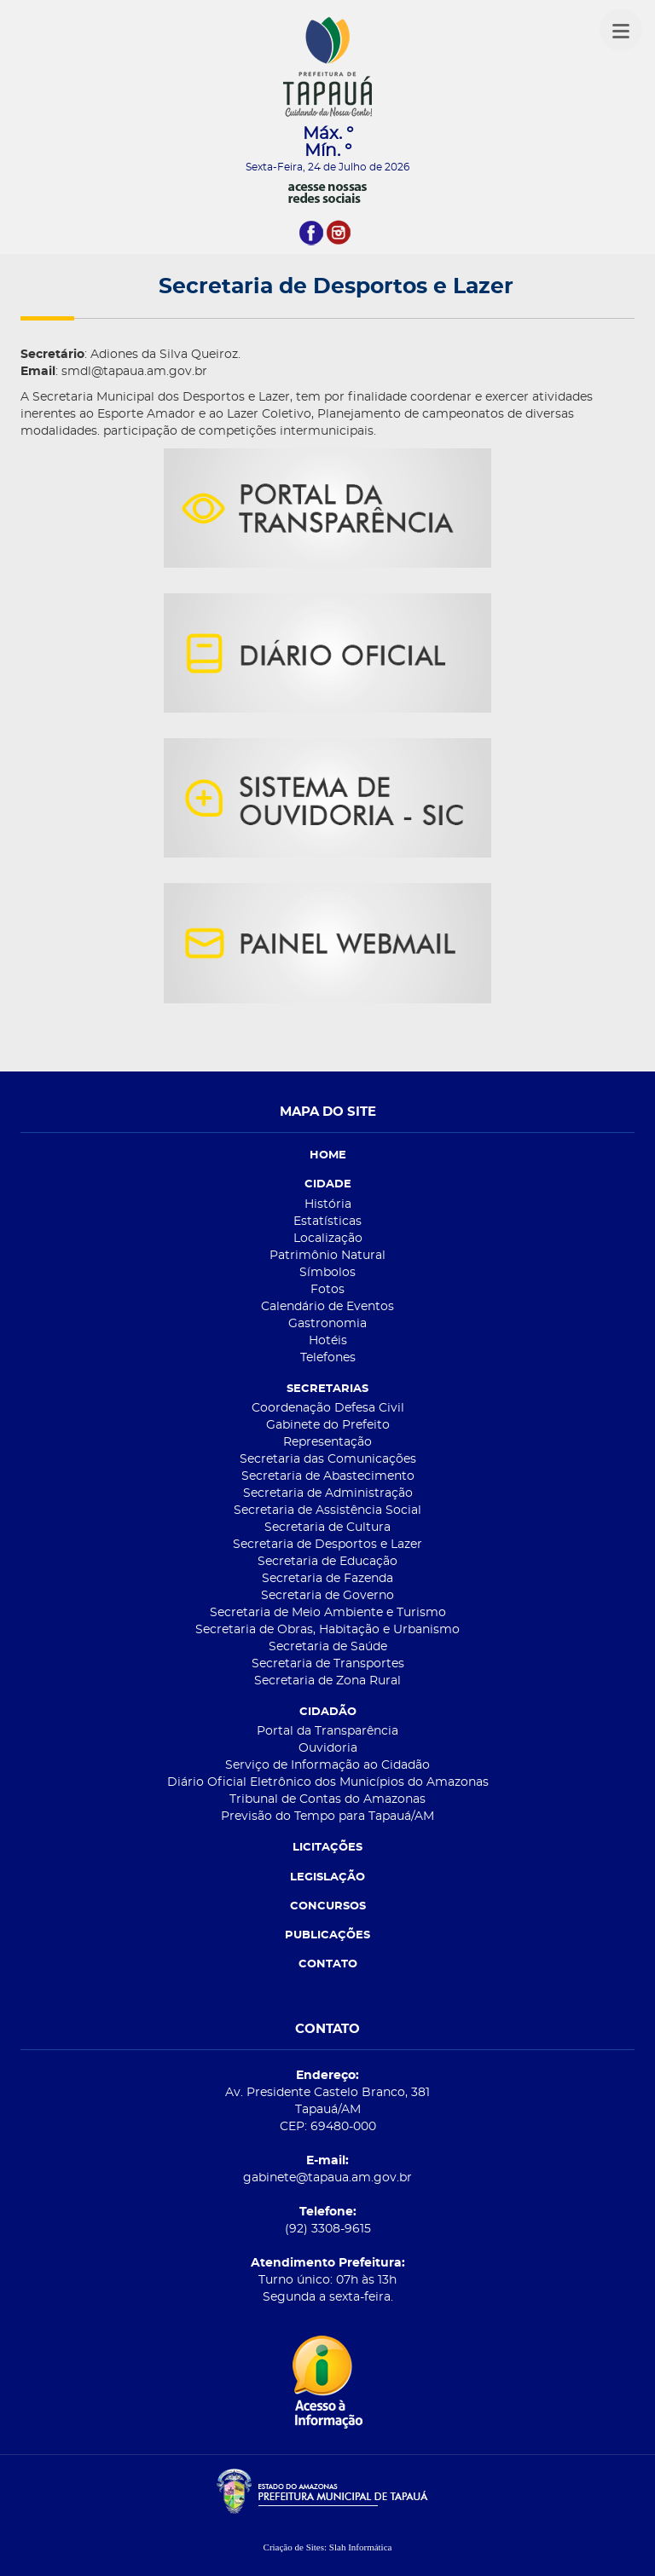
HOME (328, 1155)
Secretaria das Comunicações (328, 1459)
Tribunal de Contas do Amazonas (327, 1799)
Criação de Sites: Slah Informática (328, 2547)
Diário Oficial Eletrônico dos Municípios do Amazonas (328, 1782)
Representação (327, 1442)
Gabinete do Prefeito (328, 1425)
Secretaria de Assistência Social (327, 1510)
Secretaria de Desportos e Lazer (327, 1545)
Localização (327, 1239)
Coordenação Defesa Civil (328, 1408)
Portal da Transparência (327, 1731)
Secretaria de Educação (327, 1562)
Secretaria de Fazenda (327, 1579)
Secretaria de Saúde (328, 1647)
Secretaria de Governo (327, 1596)
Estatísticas (327, 1221)
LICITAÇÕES (327, 1847)
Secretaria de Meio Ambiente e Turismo (328, 1613)
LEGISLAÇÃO (327, 1877)
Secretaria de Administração (328, 1493)
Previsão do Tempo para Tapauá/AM (327, 1816)
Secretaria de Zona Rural (327, 1681)
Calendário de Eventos (327, 1307)
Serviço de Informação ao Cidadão (327, 1765)
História (327, 1204)
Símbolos (327, 1273)
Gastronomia (327, 1324)
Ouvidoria (328, 1748)
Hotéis (328, 1341)
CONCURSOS (328, 1906)
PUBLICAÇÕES (327, 1935)
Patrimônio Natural (327, 1256)
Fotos (327, 1290)
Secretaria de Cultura (327, 1527)
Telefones (328, 1358)
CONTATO (328, 1964)
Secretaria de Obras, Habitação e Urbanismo (327, 1630)
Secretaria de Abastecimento (327, 1476)
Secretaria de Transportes (328, 1664)
